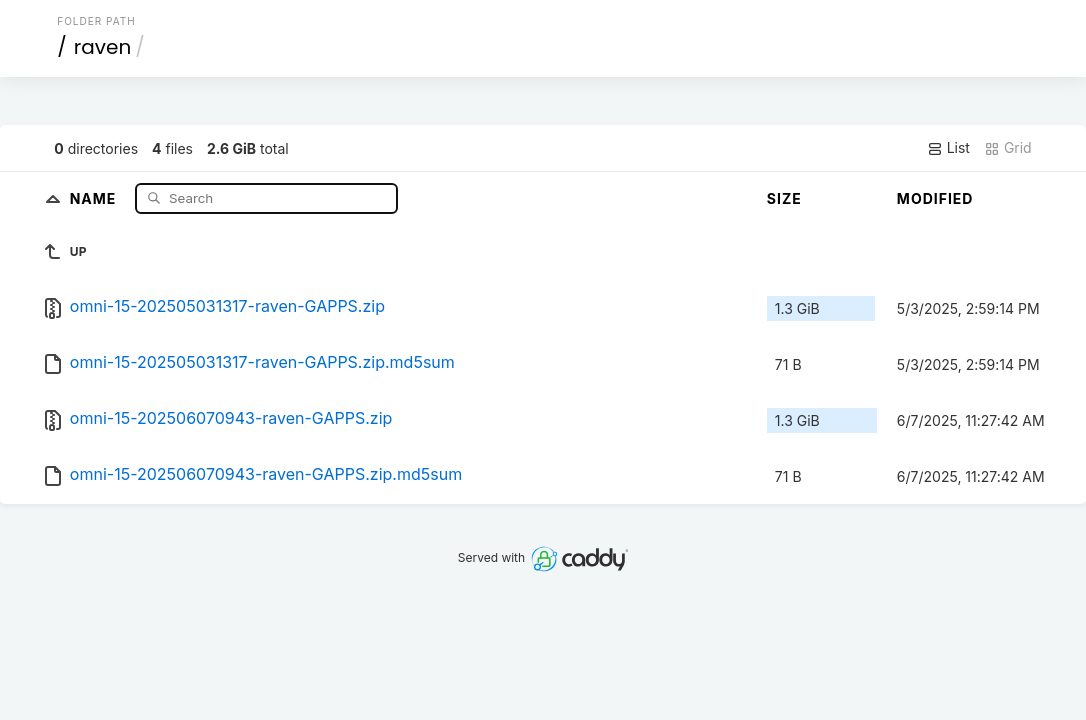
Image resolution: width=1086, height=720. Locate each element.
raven (102, 47)
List (948, 148)
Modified (935, 198)
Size (784, 198)
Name (95, 197)
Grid (1008, 148)
